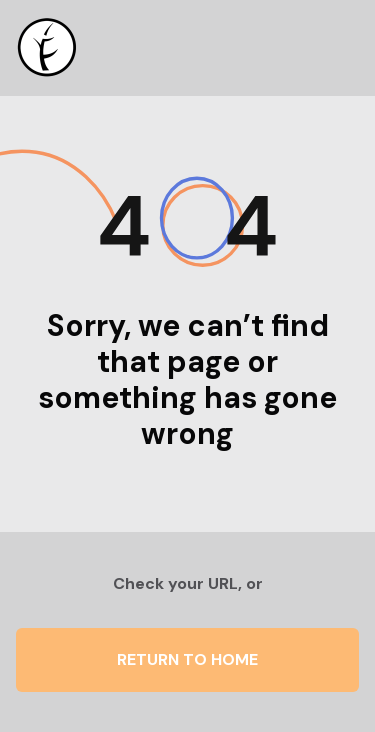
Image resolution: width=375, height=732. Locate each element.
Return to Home (187, 659)
